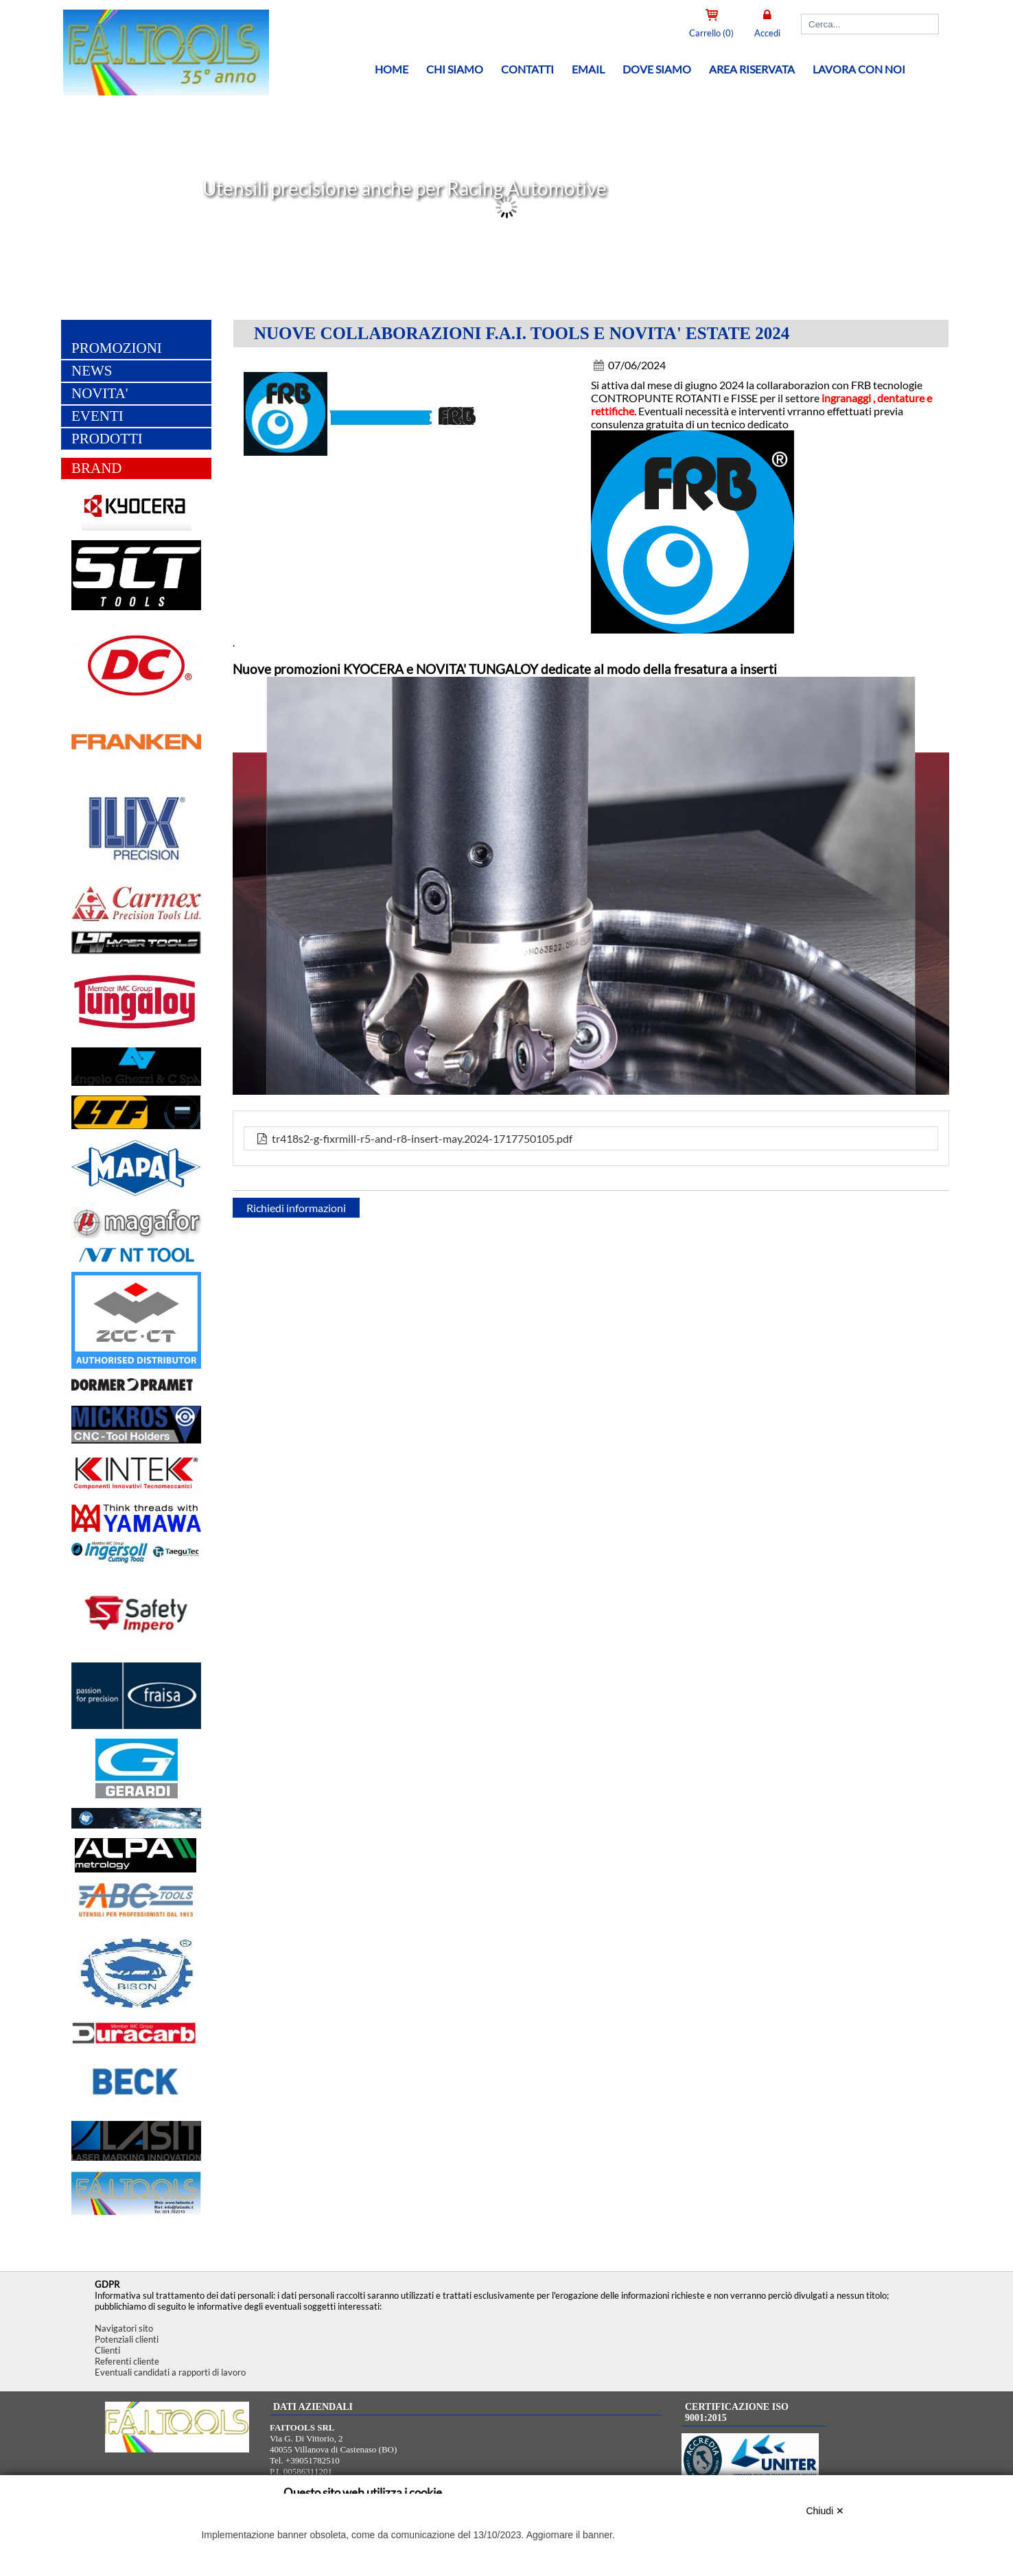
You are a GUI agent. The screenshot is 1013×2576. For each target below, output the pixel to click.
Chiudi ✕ (825, 2510)
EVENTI (97, 416)
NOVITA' (99, 394)
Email (588, 69)
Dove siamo (656, 69)
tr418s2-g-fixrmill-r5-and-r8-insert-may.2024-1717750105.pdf (413, 1139)
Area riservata (752, 69)
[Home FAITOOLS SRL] (163, 91)
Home (391, 69)
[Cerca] (870, 24)
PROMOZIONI (116, 348)
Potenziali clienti (127, 2339)
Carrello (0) (711, 32)
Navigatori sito (124, 2328)
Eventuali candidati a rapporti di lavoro (170, 2372)
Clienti (107, 2350)
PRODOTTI (107, 439)
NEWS (92, 371)
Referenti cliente (127, 2361)
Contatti (527, 69)
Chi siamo (454, 69)
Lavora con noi (859, 69)
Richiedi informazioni (296, 1208)
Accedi (767, 32)
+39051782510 (313, 2460)
